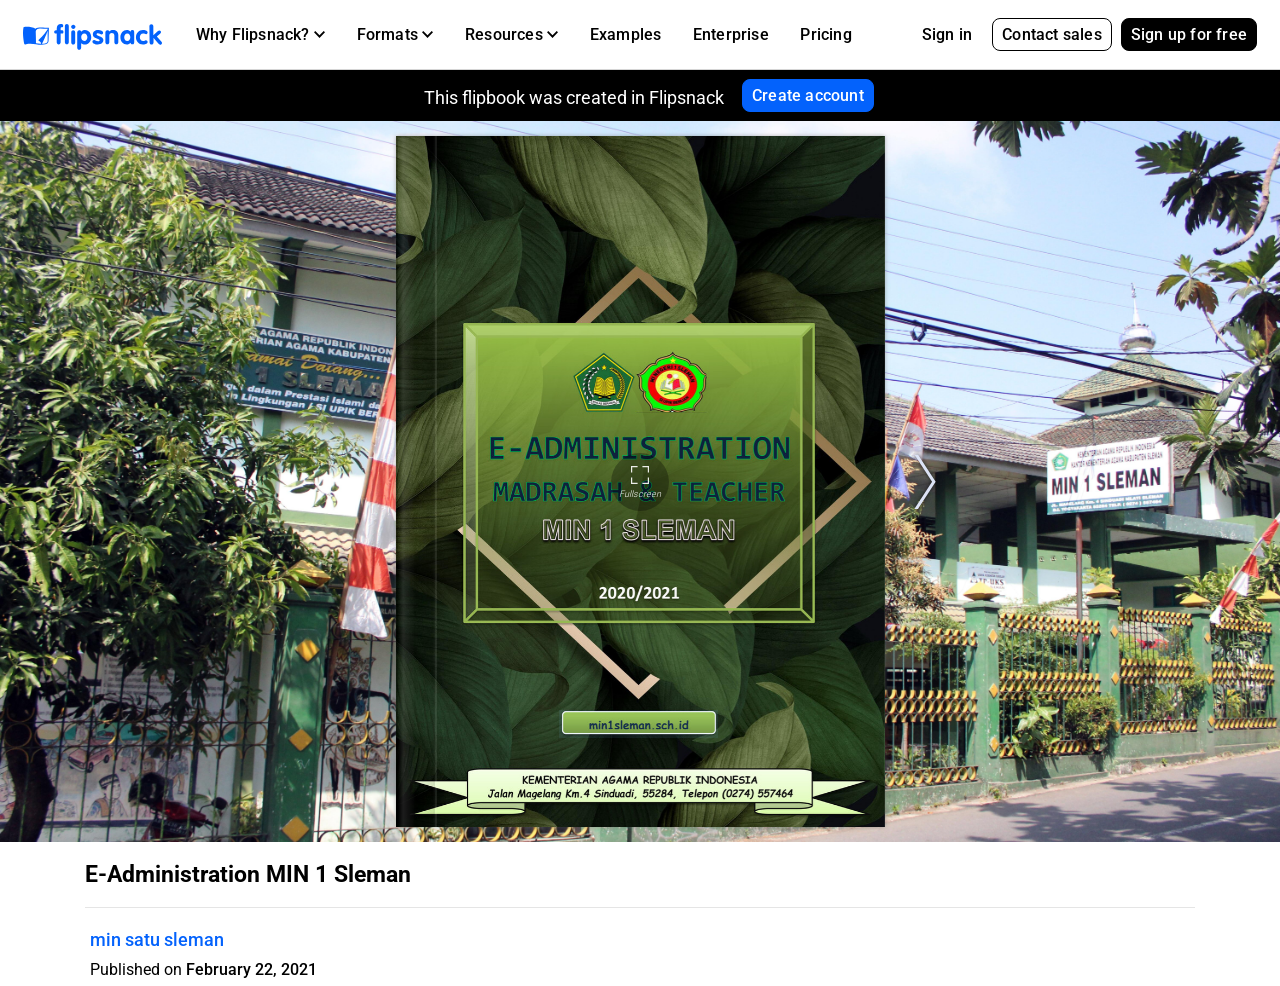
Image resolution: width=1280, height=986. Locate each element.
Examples (626, 34)
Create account (808, 95)
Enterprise (731, 34)
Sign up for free (1189, 34)
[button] (260, 35)
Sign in (947, 34)
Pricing (825, 34)
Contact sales (1052, 34)
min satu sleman (157, 939)
